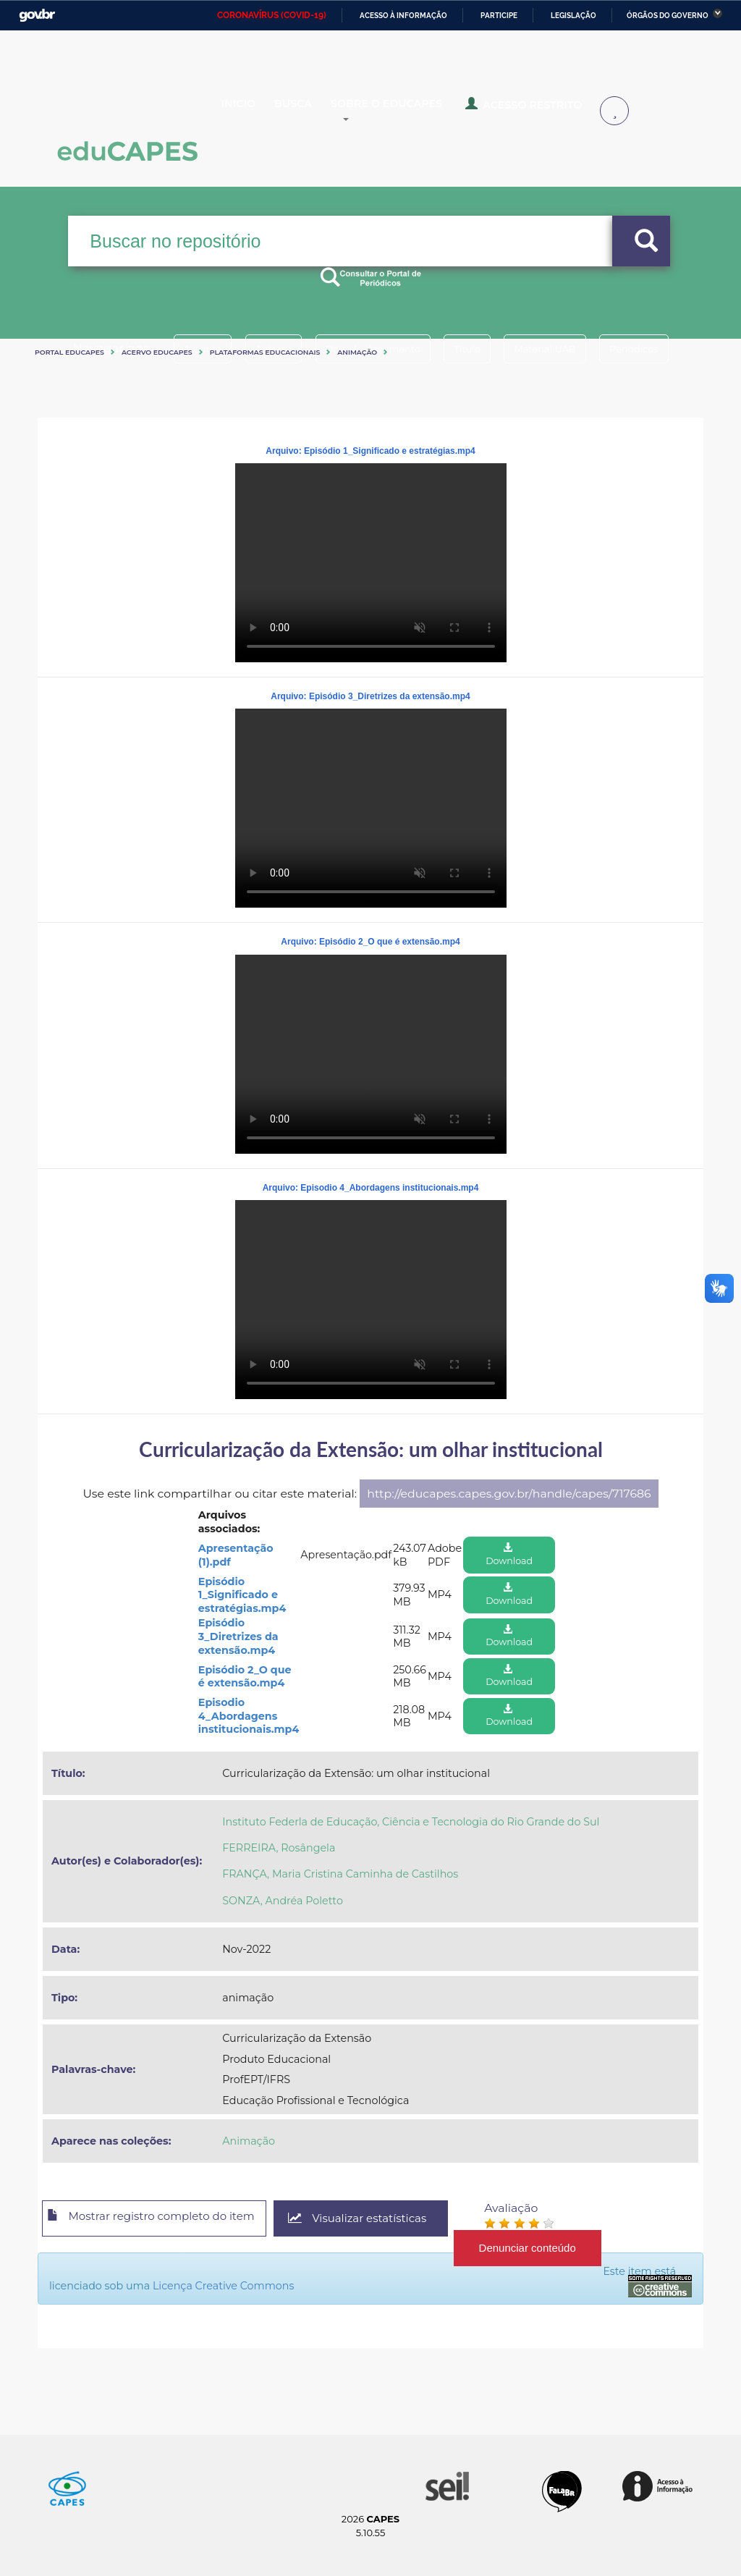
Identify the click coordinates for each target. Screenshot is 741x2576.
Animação (357, 352)
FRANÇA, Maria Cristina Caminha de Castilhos (340, 1873)
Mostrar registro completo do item (162, 2219)
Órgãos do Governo (667, 16)
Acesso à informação (403, 16)
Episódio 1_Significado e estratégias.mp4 (242, 1595)
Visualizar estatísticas (384, 2219)
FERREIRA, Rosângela (278, 1847)
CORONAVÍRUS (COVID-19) (271, 15)
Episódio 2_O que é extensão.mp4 (245, 1676)
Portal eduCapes (69, 352)
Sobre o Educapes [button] (424, 111)
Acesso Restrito (550, 110)
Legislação (573, 16)
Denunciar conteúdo (558, 2248)
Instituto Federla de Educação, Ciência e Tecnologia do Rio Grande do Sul (410, 1821)
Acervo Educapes (157, 352)
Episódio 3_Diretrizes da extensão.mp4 (238, 1636)
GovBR (37, 15)
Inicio (250, 111)
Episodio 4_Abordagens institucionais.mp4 (248, 1716)
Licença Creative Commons (247, 2285)
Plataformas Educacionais (265, 352)
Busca (315, 111)
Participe (498, 16)
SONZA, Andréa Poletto (282, 1900)
